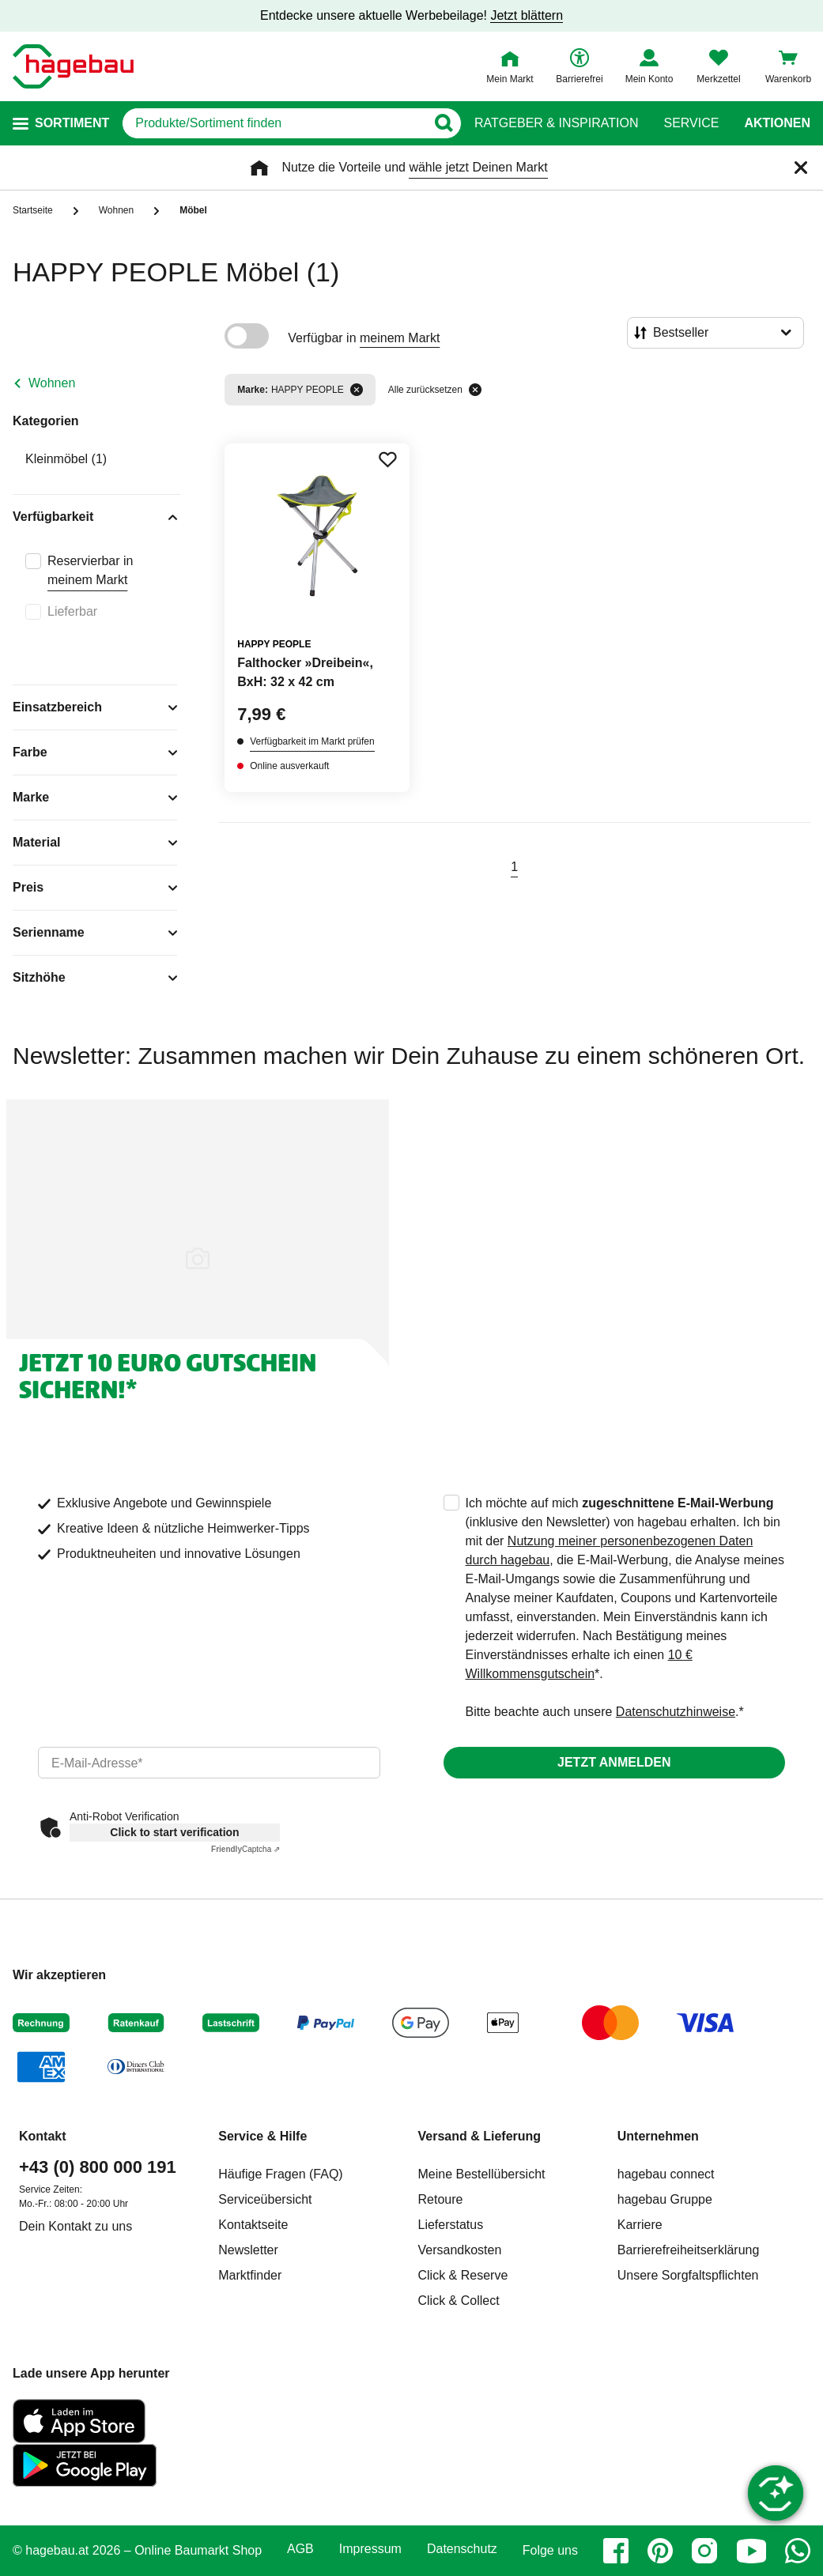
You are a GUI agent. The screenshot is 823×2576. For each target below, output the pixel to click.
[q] (274, 123)
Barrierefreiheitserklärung (688, 2250)
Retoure (440, 2199)
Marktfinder (249, 2275)
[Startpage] (73, 66)
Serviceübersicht (264, 2199)
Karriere (640, 2224)
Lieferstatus (451, 2224)
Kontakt (42, 2136)
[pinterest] (660, 2550)
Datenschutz (462, 2549)
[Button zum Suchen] (443, 123)
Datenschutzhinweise (675, 1711)
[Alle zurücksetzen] (475, 389)
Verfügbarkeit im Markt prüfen (312, 741)
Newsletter (248, 2250)
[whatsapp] (797, 2550)
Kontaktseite (253, 2224)
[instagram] (704, 2550)
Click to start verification (174, 1832)
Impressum (370, 2549)
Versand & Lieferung (480, 2136)
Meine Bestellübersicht (482, 2174)
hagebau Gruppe (664, 2199)
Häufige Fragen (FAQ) (280, 2174)
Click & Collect (459, 2300)
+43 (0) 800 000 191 (97, 2167)
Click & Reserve (463, 2275)
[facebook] (616, 2550)
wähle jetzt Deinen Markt (478, 167)
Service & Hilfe (262, 2136)
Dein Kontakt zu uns (75, 2226)
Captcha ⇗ (245, 1849)
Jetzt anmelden (613, 1762)
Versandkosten (460, 2250)
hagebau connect (666, 2174)
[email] (209, 1763)
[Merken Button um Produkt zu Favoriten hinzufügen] (387, 459)
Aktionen (777, 123)
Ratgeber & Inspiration (556, 123)
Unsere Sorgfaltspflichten (688, 2275)
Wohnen (51, 383)
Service (691, 123)
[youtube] (751, 2550)
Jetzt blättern (526, 15)
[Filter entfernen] (356, 389)
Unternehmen (658, 2136)
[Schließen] (800, 167)
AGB (300, 2549)
